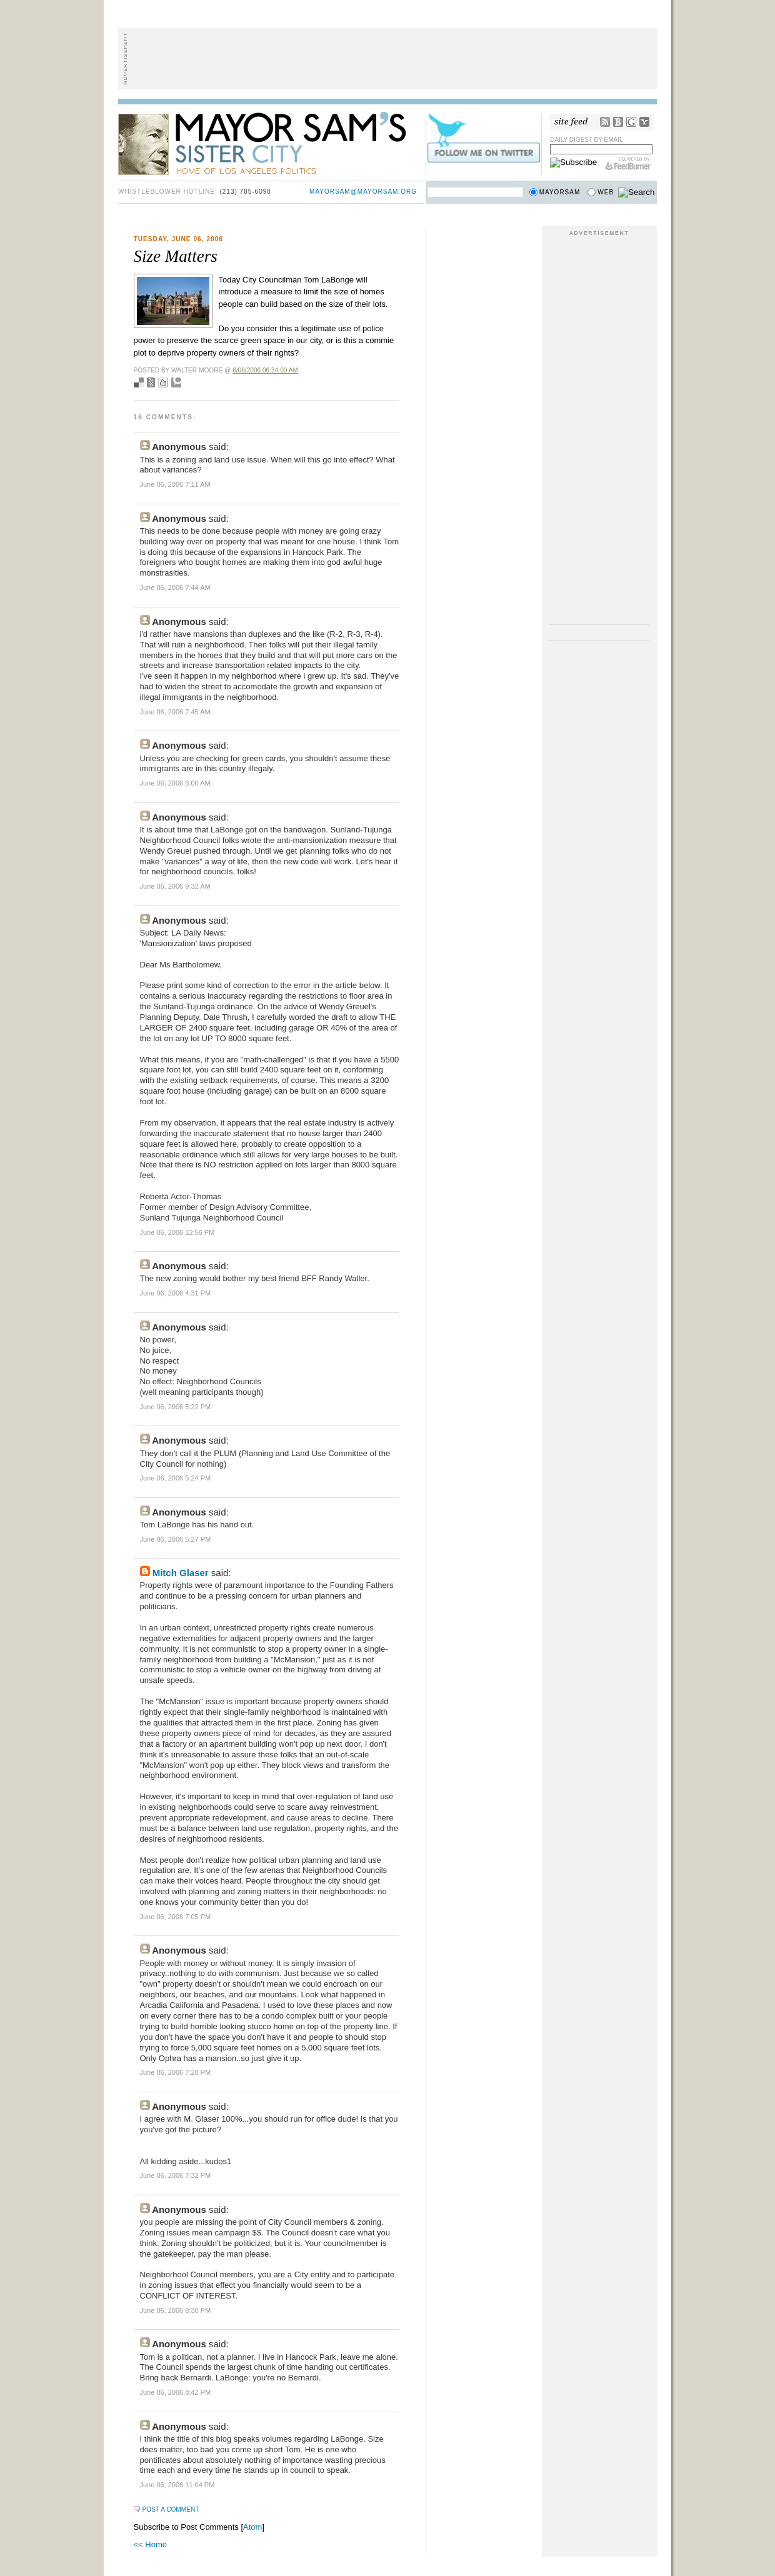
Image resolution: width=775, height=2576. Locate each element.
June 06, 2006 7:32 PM (175, 2175)
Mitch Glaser (180, 1572)
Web (606, 192)
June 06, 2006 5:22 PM (175, 1406)
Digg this (163, 382)
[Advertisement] (387, 59)
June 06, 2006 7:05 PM (175, 1916)
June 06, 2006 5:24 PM (175, 1478)
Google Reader (631, 122)
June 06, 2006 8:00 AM (175, 783)
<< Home (150, 2544)
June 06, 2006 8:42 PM (175, 2392)
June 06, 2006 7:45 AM (175, 712)
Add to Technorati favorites (176, 382)
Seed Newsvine (151, 382)
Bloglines (618, 122)
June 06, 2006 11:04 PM (177, 2485)
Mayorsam (560, 192)
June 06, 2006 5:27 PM (175, 1539)
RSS (605, 122)
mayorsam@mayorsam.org (363, 191)
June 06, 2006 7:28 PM (175, 2072)
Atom (252, 2527)
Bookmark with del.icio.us (139, 382)
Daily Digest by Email (586, 139)
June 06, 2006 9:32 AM (175, 886)
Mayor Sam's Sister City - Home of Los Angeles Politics (271, 142)
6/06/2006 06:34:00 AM (265, 370)
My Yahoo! (644, 122)
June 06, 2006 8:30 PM (175, 2310)
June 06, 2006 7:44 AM (175, 587)
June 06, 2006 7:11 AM (175, 484)
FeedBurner (628, 163)
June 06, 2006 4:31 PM (175, 1293)
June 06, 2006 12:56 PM (177, 1232)
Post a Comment (170, 2509)
